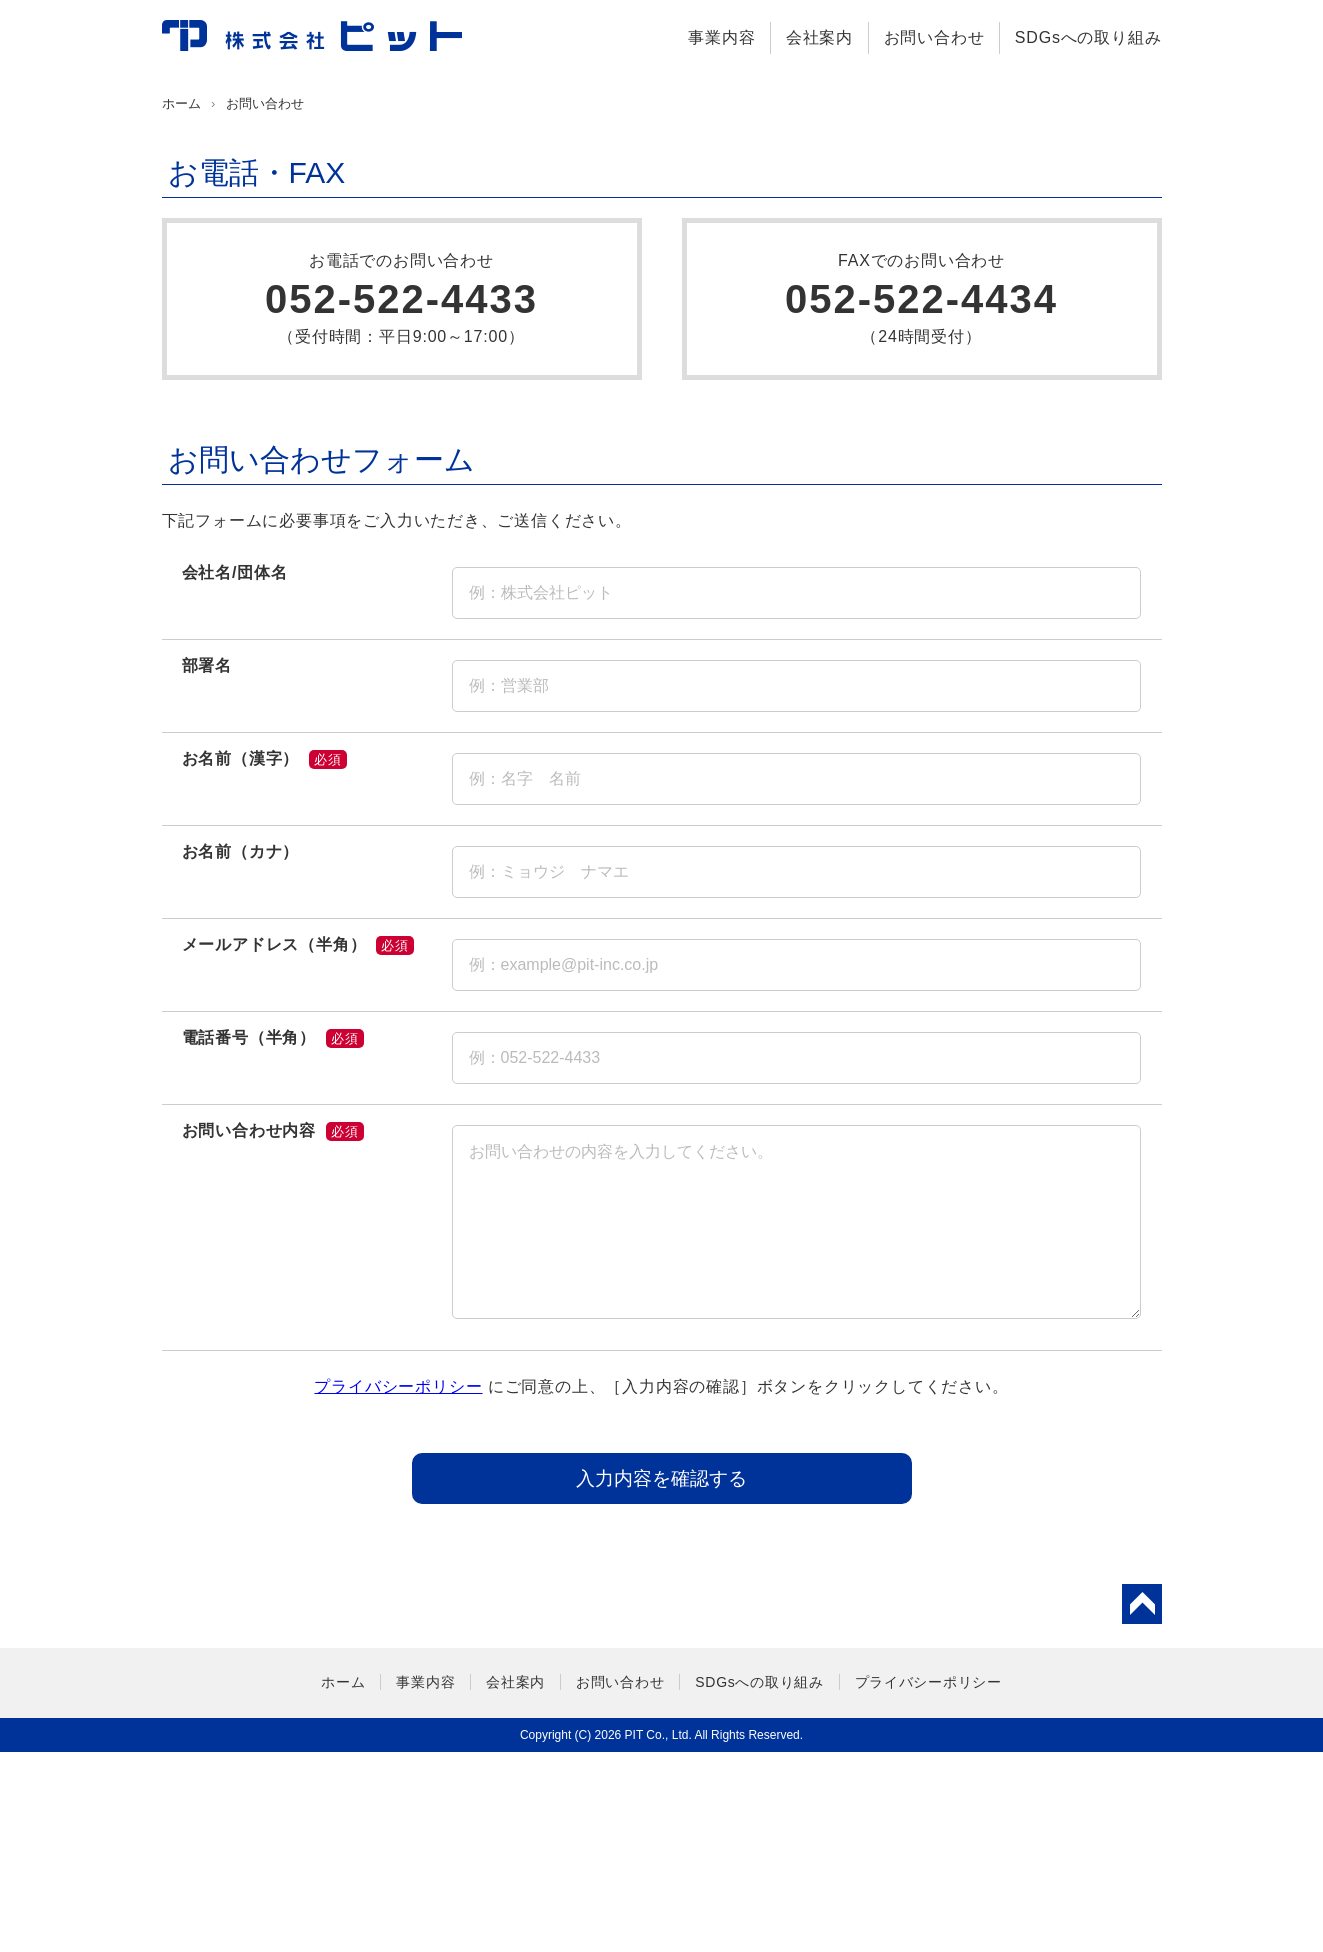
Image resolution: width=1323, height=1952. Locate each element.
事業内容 (721, 37)
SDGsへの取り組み (1088, 37)
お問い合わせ (934, 37)
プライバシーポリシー (398, 1586)
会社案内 (819, 37)
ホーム (181, 303)
